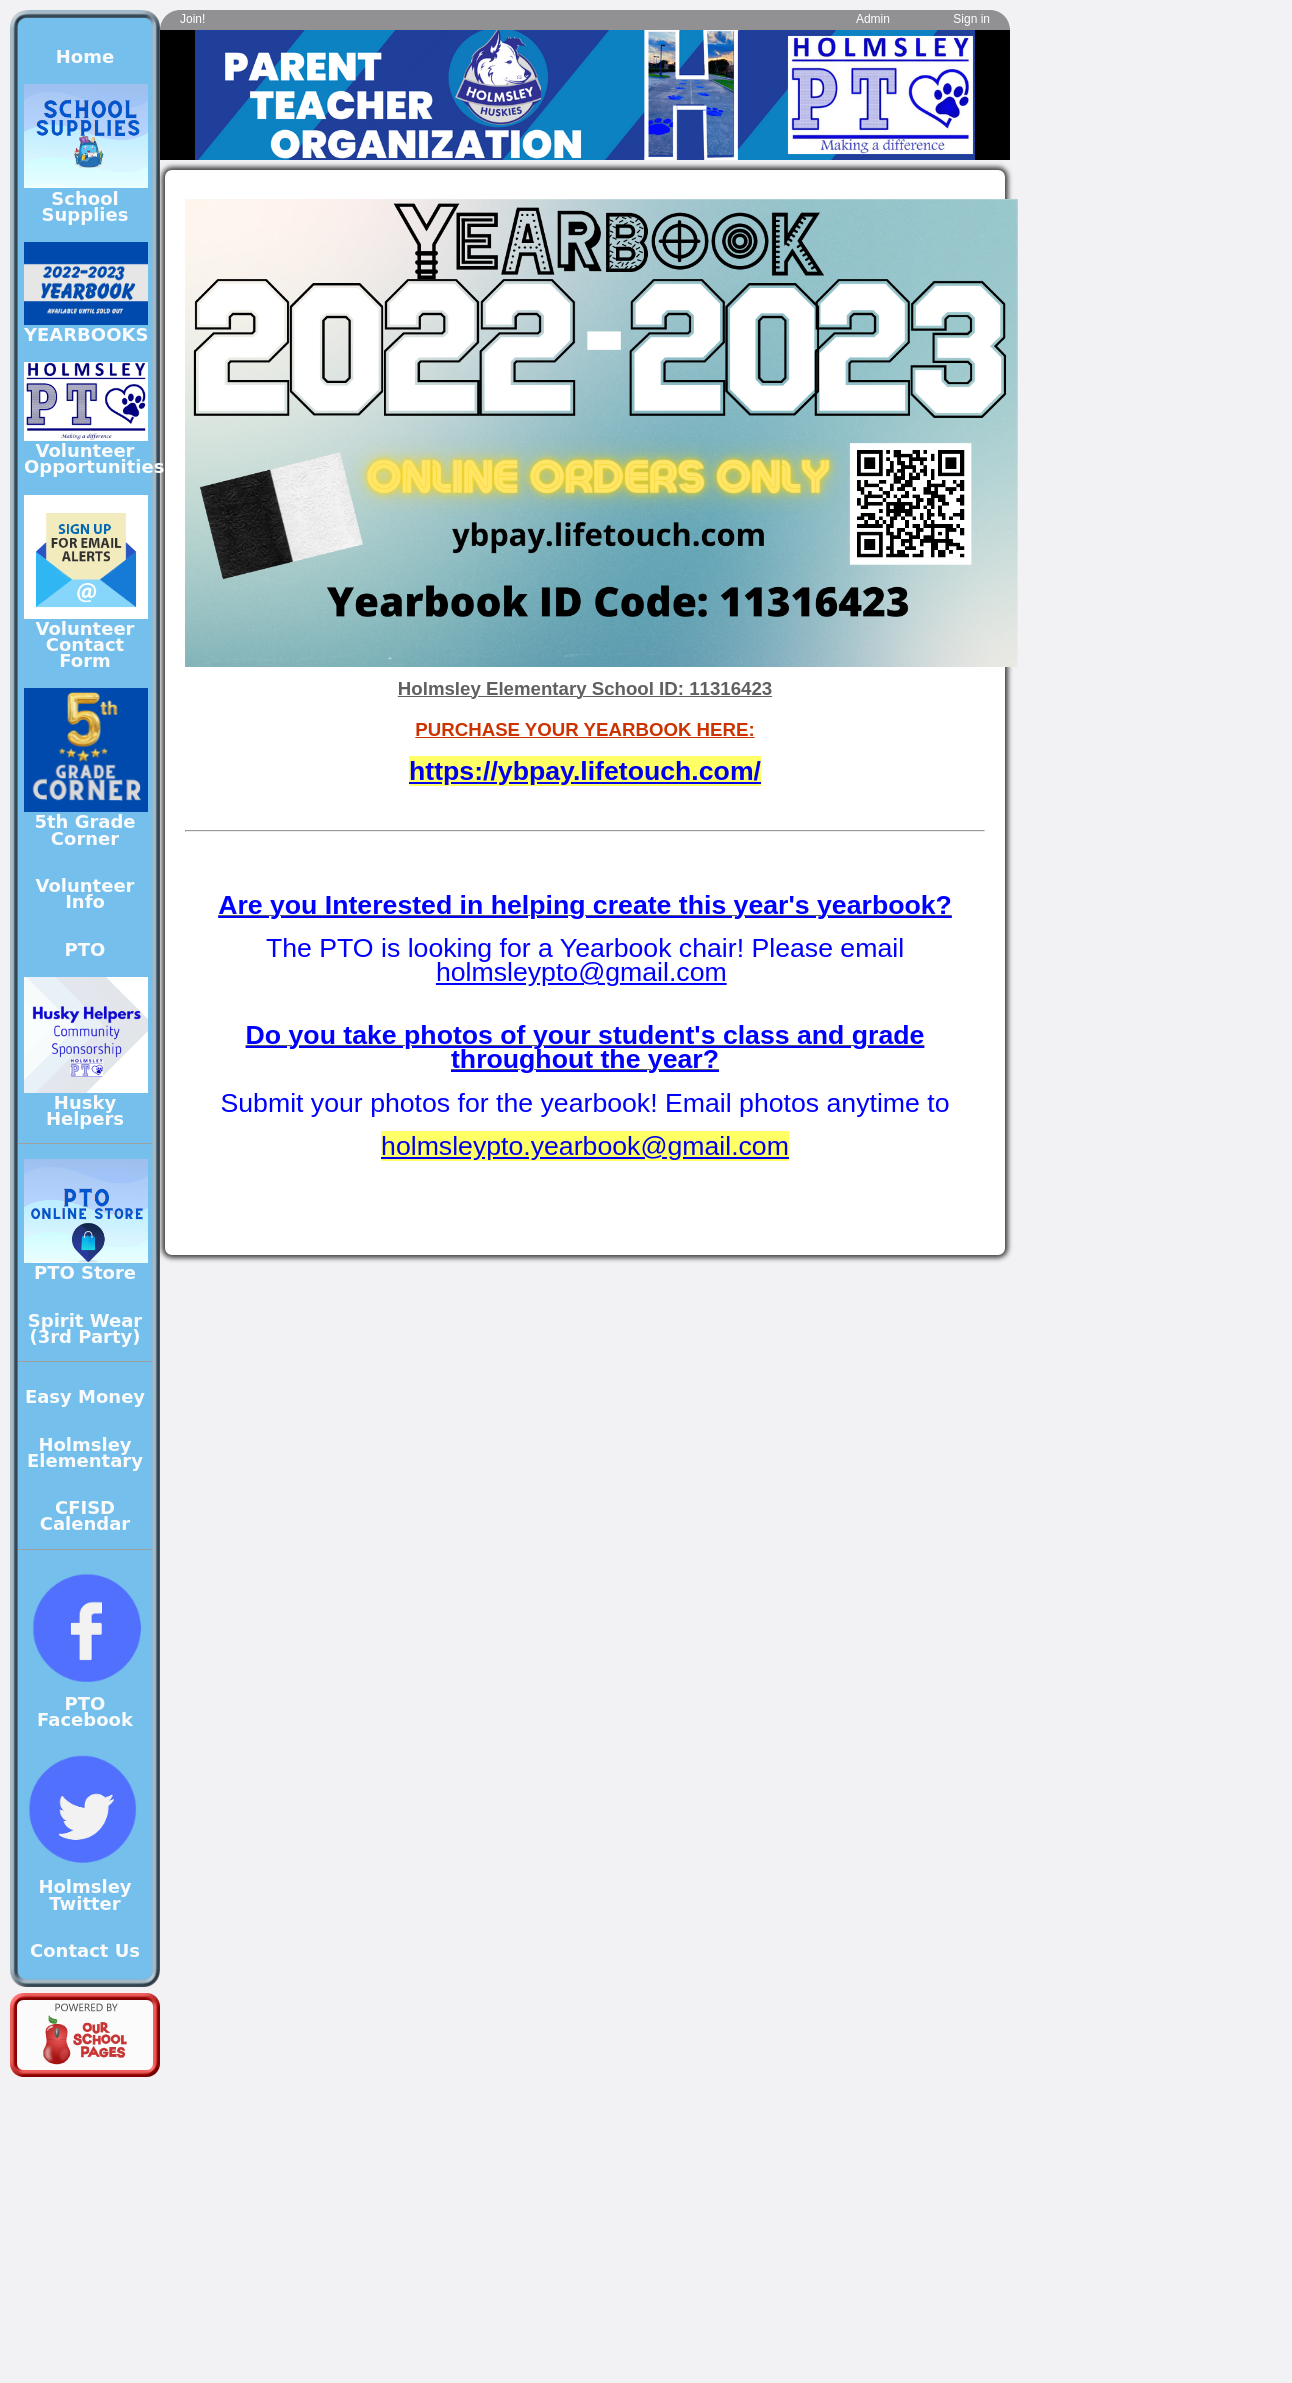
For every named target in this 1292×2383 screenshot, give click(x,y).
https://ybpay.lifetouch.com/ (585, 771)
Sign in (971, 19)
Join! (192, 19)
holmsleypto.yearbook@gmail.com (585, 1146)
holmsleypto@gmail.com (581, 972)
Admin (873, 19)
